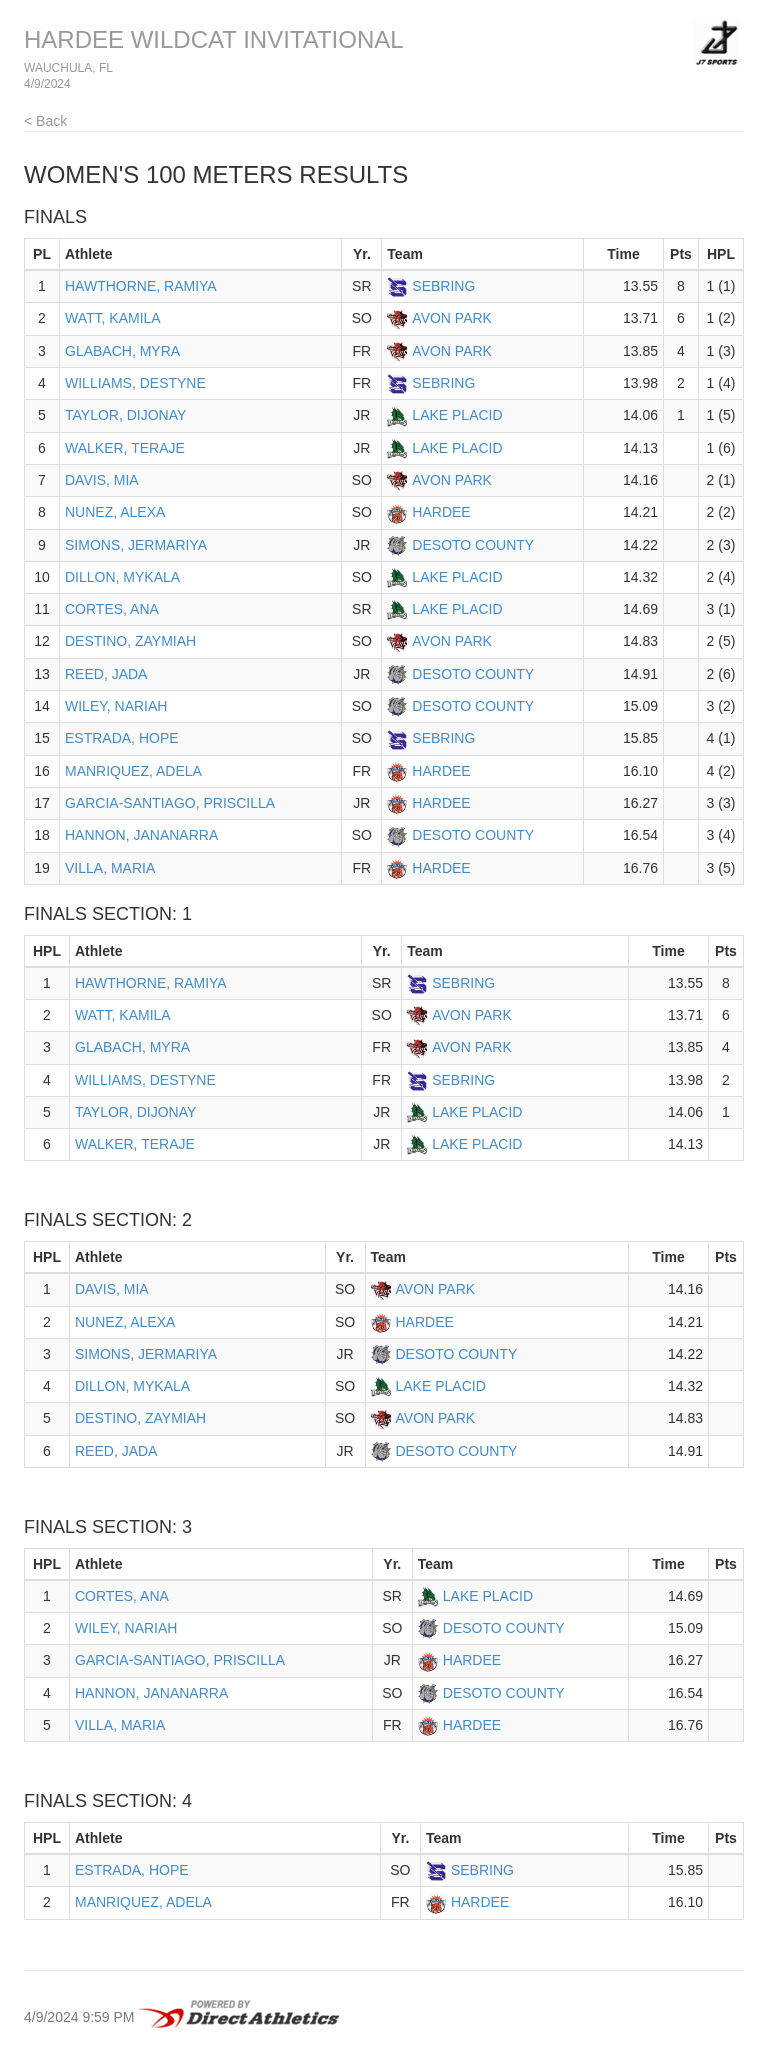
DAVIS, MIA (102, 480)
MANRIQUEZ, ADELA (133, 771)
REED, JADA (106, 674)
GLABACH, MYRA (122, 351)
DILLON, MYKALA (122, 577)
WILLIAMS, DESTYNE (135, 383)
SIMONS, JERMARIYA (136, 545)
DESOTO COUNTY (473, 545)
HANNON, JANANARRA (141, 835)
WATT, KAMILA (113, 318)
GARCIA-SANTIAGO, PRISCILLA (170, 803)
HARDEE (441, 512)
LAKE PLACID (457, 415)
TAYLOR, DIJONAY (125, 415)
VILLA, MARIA (110, 868)
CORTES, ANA (112, 609)
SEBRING (443, 286)
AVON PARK (452, 318)
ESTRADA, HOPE (122, 738)
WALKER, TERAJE (125, 448)
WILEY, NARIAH (116, 706)
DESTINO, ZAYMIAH (130, 641)
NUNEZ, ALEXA (115, 512)
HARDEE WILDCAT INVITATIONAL (214, 39)
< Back (45, 121)
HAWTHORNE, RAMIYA (141, 286)
